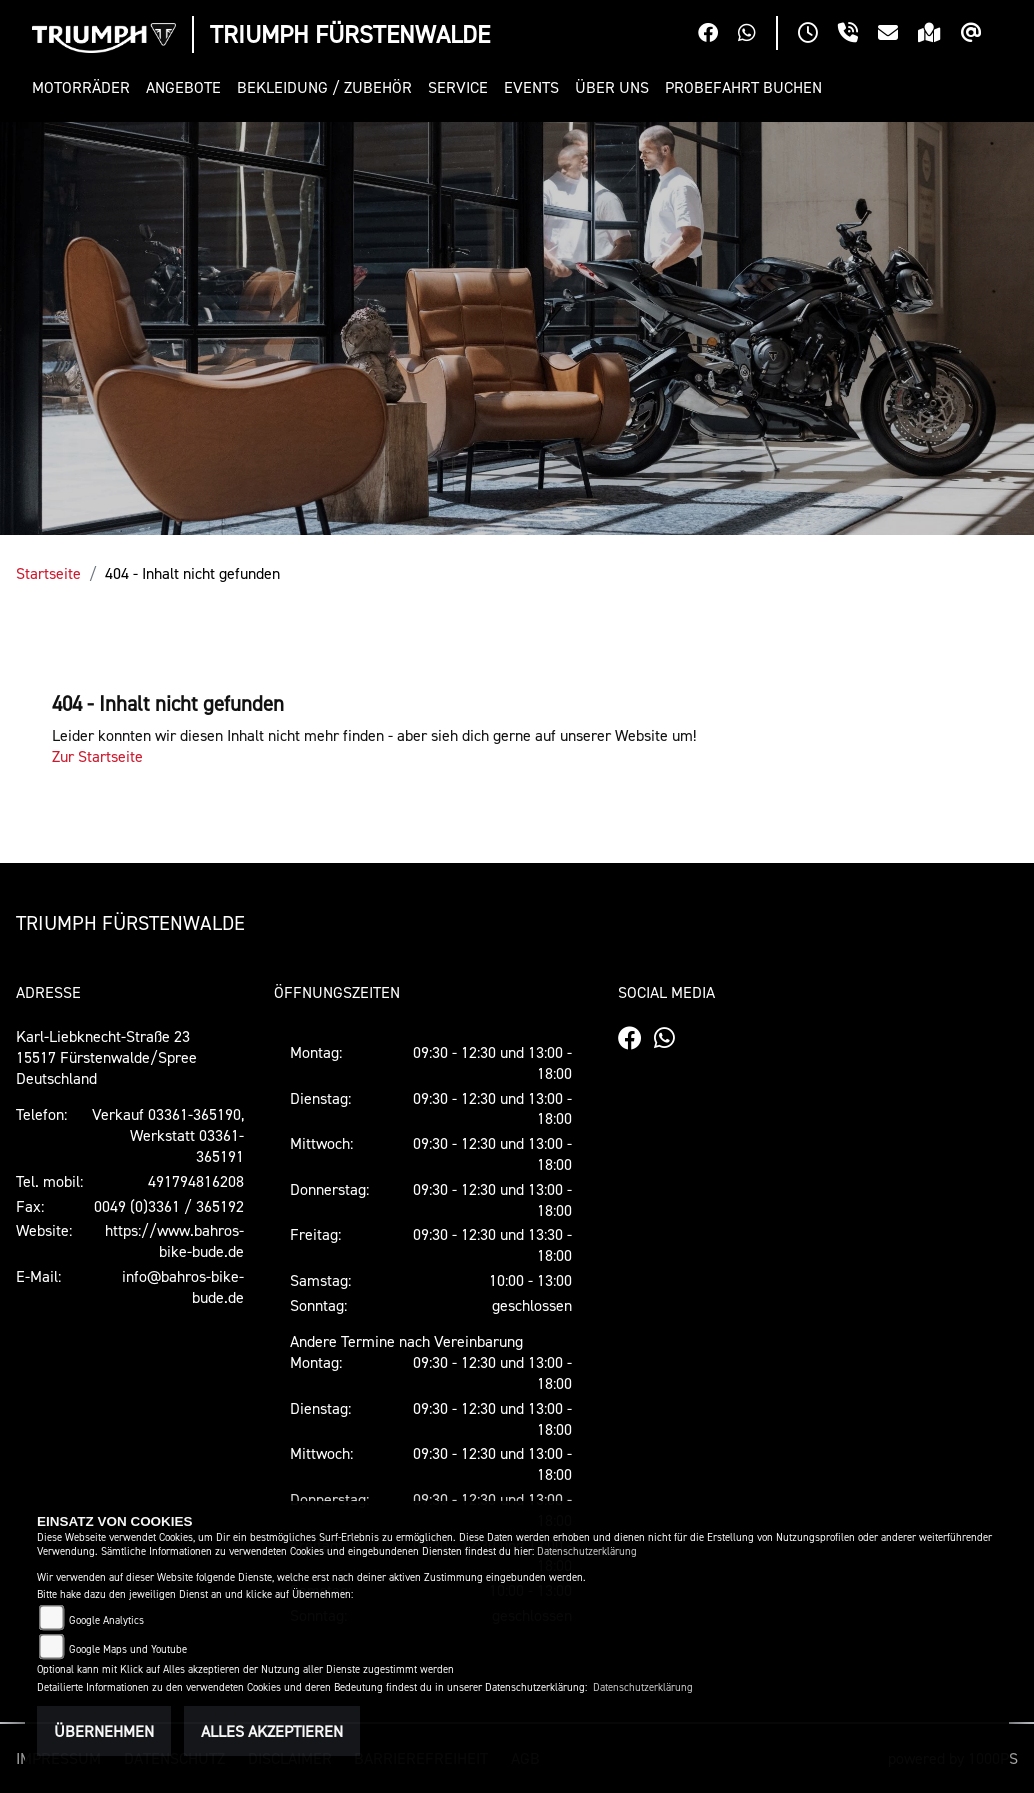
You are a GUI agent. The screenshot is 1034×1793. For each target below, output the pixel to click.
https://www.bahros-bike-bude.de (174, 1240)
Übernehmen (104, 1731)
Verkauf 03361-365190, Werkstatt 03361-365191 (168, 1135)
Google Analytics (106, 1620)
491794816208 (196, 1181)
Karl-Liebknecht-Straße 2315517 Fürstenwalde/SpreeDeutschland (106, 1057)
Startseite (48, 573)
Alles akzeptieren (272, 1731)
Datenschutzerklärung (587, 1551)
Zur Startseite (97, 756)
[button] (85, 87)
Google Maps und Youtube (128, 1649)
